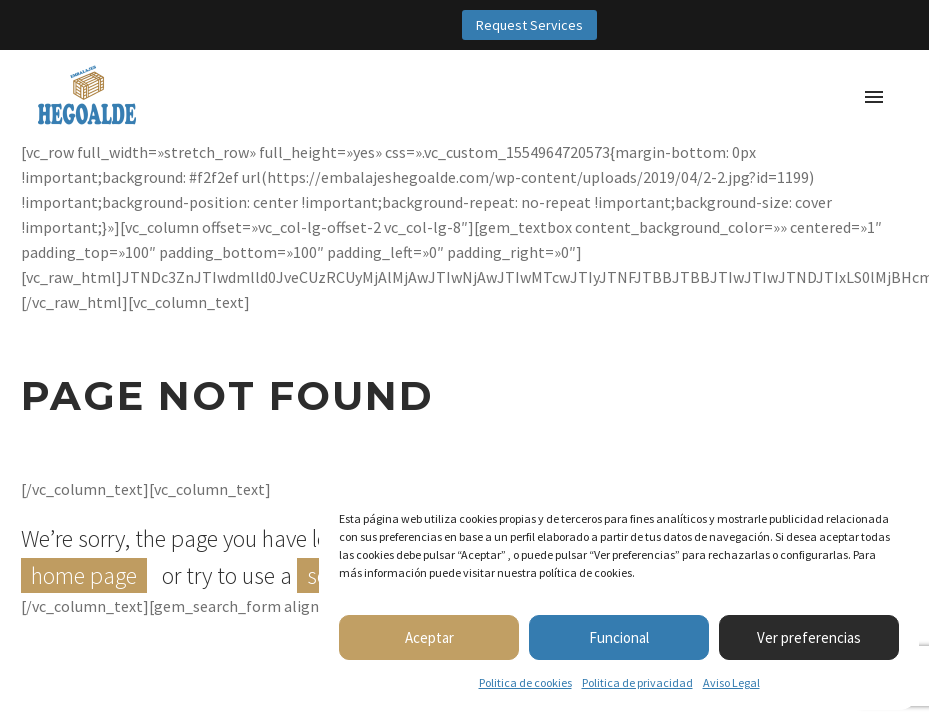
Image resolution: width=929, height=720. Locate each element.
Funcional (619, 637)
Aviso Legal (731, 682)
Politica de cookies (525, 682)
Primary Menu (874, 97)
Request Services (529, 25)
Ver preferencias (809, 637)
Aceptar (429, 637)
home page (84, 575)
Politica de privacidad (637, 682)
